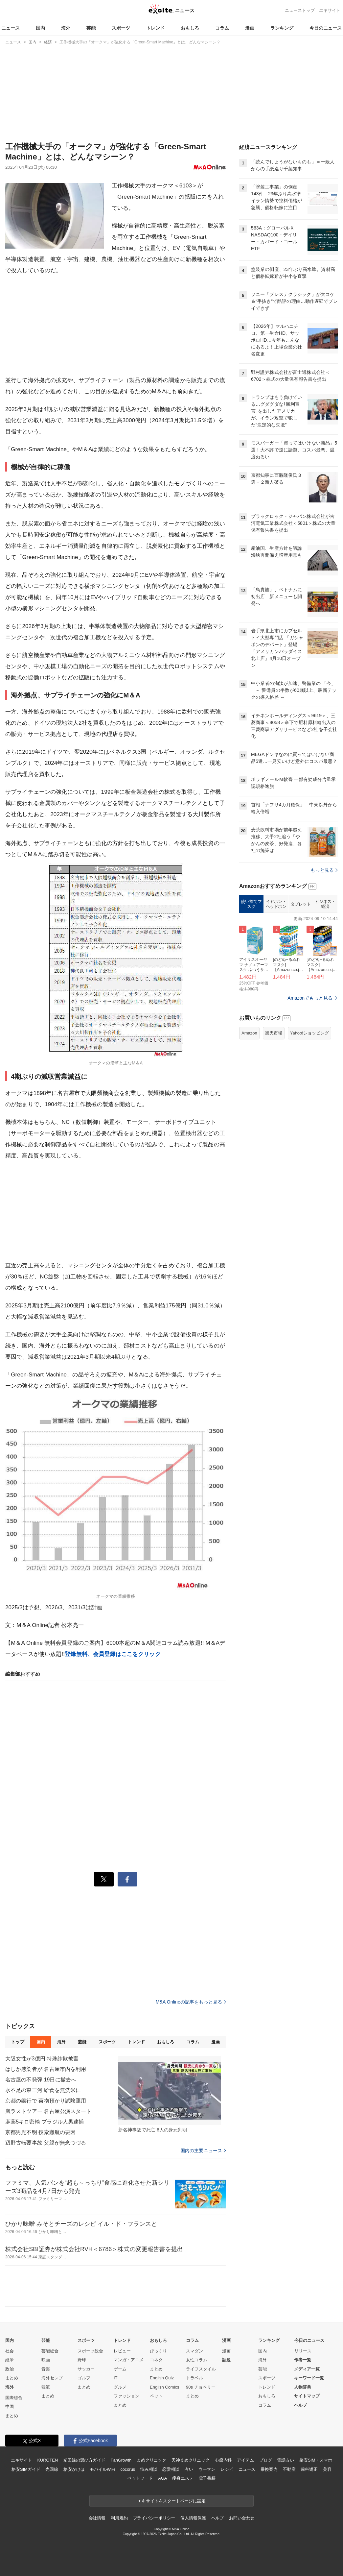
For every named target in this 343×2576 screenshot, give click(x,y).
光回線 (51, 2469)
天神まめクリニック (191, 2460)
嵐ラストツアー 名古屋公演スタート (48, 2111)
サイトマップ (307, 2396)
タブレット (300, 904)
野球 (82, 2359)
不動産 (289, 2469)
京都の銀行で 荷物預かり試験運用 (45, 2100)
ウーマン (206, 2469)
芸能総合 (49, 2350)
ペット (156, 2396)
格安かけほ (73, 2469)
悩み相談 (148, 2469)
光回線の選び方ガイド (84, 2460)
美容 (327, 2469)
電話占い (285, 2460)
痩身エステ (182, 2478)
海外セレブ (52, 2377)
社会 (9, 2350)
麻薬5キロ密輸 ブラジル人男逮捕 (44, 2122)
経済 (9, 2359)
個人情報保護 (193, 2517)
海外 (65, 28)
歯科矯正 (309, 2469)
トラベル (194, 2377)
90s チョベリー (201, 2387)
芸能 (91, 28)
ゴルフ (84, 2377)
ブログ (265, 2460)
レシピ (226, 2469)
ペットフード (140, 2478)
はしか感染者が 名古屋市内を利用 (45, 2069)
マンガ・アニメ (129, 2359)
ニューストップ (300, 10)
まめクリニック (151, 2460)
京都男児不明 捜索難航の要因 (40, 2132)
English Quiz (162, 2377)
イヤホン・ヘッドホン (276, 904)
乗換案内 (269, 2469)
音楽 (45, 2369)
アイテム (245, 2460)
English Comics (164, 2387)
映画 (45, 2359)
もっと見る (324, 870)
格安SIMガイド (25, 2469)
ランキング (281, 28)
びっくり (158, 2350)
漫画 (249, 28)
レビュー (122, 2350)
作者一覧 (302, 2359)
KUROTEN (47, 2460)
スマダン (194, 2350)
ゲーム (120, 2369)
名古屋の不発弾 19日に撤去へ (40, 2079)
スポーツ (121, 28)
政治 (9, 2369)
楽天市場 (273, 1033)
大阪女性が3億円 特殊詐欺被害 (42, 2058)
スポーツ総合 (90, 2350)
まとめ (11, 2377)
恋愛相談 (170, 2469)
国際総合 (13, 2397)
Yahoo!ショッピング (309, 1033)
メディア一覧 (307, 2369)
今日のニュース (325, 28)
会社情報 (97, 2517)
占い (189, 2469)
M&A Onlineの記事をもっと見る (191, 2002)
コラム (222, 28)
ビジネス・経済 (325, 904)
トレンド (155, 28)
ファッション (126, 2396)
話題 (226, 2359)
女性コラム (196, 2359)
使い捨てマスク (251, 904)
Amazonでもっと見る (309, 998)
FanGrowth (121, 2460)
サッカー (86, 2369)
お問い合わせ (241, 2517)
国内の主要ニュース (203, 2150)
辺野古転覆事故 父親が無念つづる (45, 2143)
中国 (9, 2406)
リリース (302, 2350)
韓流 (45, 2387)
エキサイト (329, 10)
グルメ (120, 2387)
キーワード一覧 (309, 2377)
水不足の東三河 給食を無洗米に (43, 2090)
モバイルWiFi (102, 2469)
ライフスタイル (201, 2369)
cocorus (127, 2469)
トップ (17, 2041)
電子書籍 (207, 2478)
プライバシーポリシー (154, 2517)
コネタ (156, 2359)
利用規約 (119, 2517)
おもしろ (190, 28)
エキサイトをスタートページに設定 (171, 2500)
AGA (162, 2478)
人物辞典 (302, 2387)
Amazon (249, 1033)
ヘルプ (300, 2405)
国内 (40, 28)
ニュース (10, 28)
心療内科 (223, 2460)
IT (116, 2377)
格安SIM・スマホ (315, 2460)
